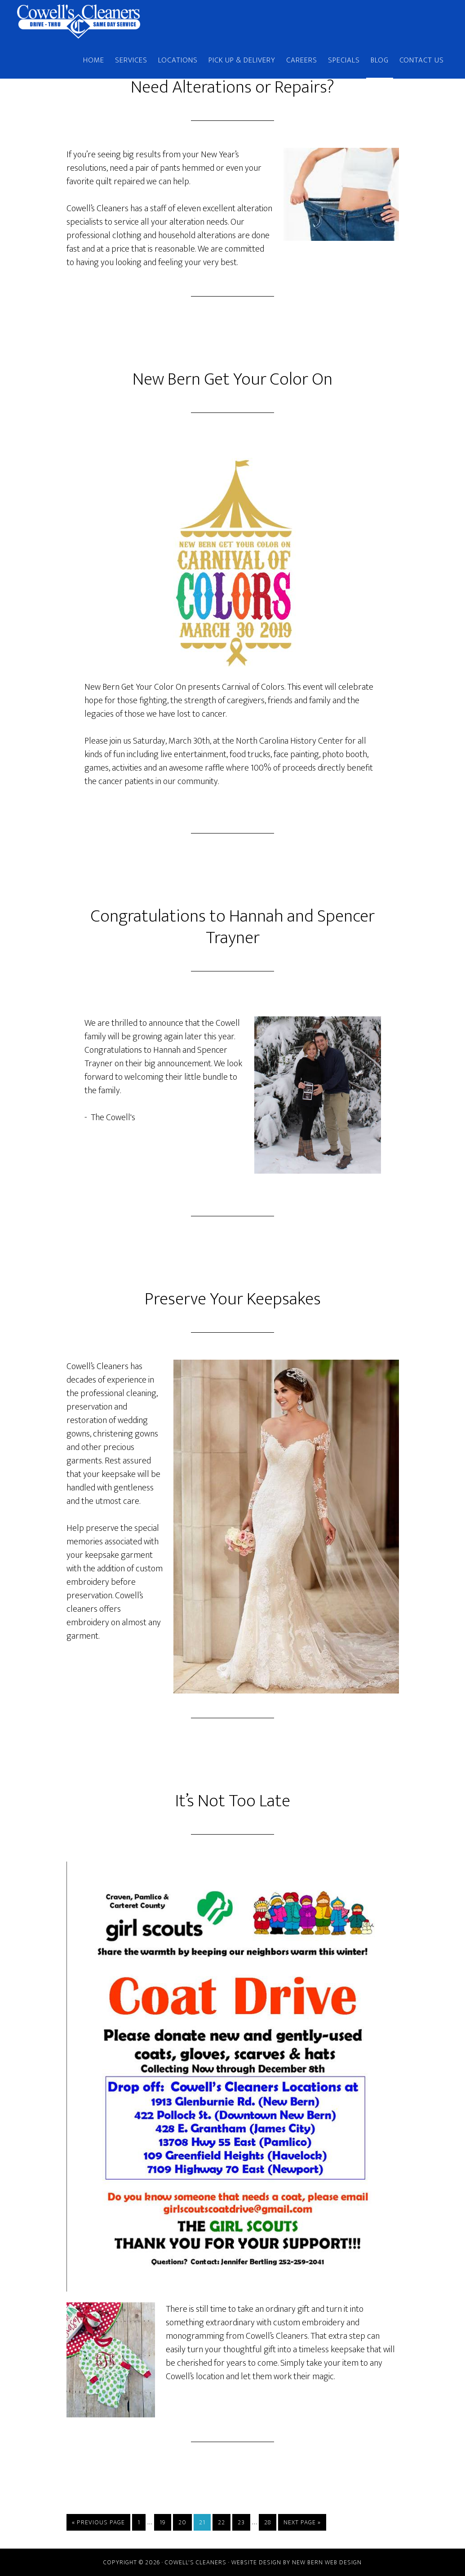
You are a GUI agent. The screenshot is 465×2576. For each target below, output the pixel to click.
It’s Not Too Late (232, 1801)
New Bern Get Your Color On (232, 379)
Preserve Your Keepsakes (233, 1299)
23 (241, 2522)
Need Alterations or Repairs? (232, 87)
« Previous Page (98, 2522)
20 (182, 2522)
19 (162, 2522)
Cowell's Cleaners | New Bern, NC (98, 21)
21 (202, 2522)
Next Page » (302, 2522)
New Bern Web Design (327, 2562)
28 (267, 2522)
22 (221, 2522)
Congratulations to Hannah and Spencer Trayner (233, 927)
